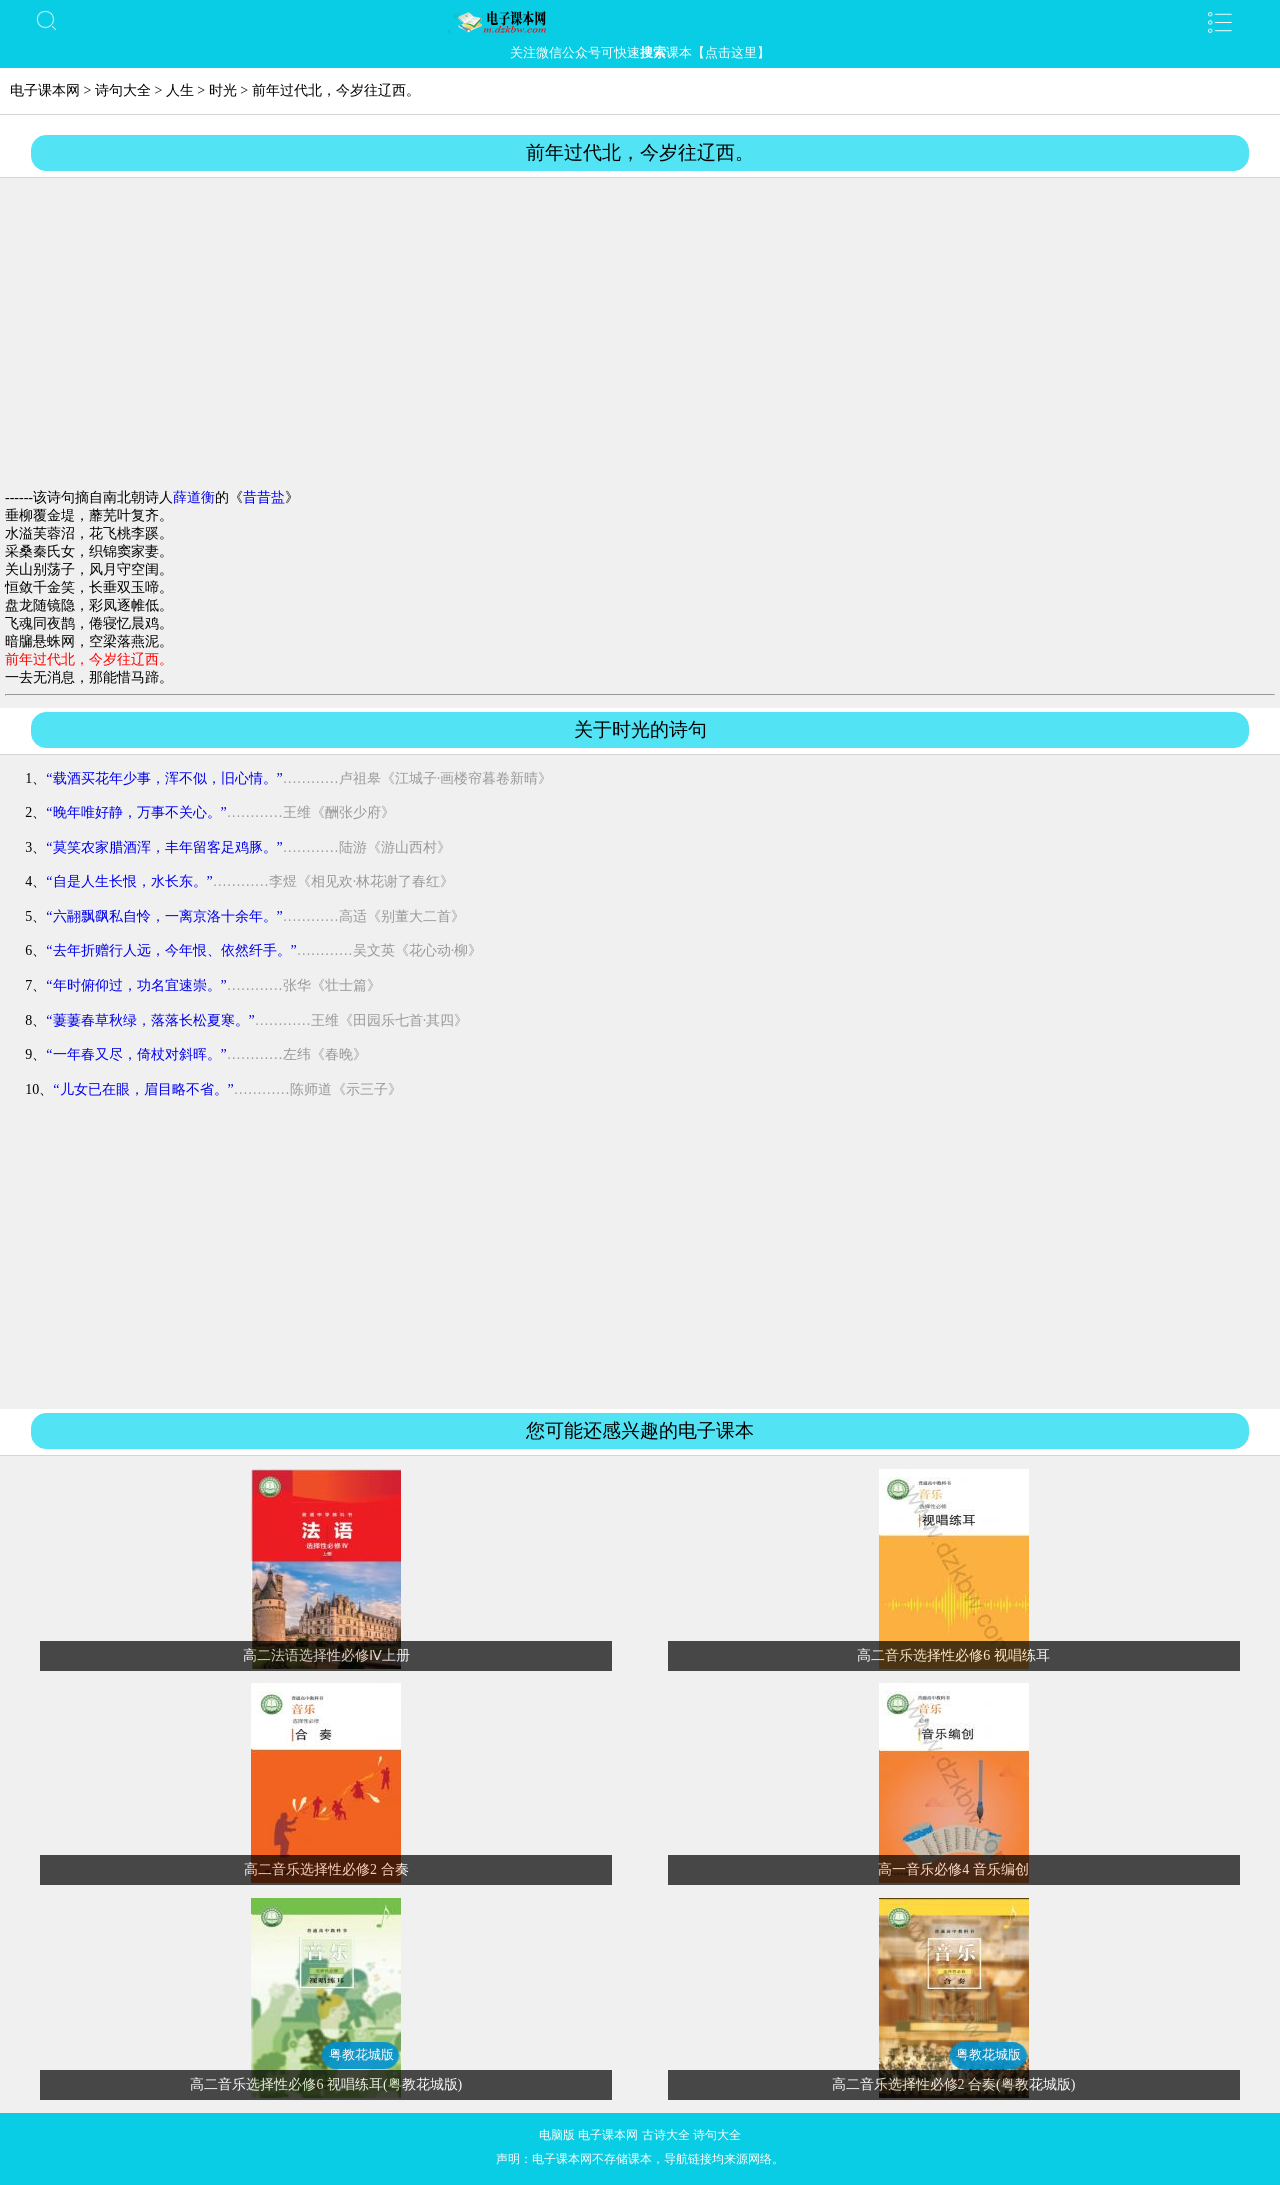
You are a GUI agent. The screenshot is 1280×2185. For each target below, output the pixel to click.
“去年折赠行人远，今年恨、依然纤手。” (171, 950)
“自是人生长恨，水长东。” (129, 881)
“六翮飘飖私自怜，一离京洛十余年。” (164, 916)
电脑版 (557, 2135)
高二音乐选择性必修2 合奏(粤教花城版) (954, 2084)
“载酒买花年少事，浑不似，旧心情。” (164, 778)
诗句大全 (123, 90)
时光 (223, 90)
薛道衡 (194, 497)
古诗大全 (666, 2135)
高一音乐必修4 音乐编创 (953, 1869)
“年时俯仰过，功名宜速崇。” (136, 985)
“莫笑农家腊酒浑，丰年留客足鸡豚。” (164, 847)
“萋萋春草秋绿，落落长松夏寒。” (150, 1020)
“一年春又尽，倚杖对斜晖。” (136, 1054)
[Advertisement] (640, 334)
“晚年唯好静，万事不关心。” (136, 812)
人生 (180, 90)
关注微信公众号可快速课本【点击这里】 (640, 52)
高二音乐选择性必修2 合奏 (326, 1869)
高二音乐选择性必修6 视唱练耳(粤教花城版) (326, 2084)
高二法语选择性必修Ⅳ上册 (326, 1655)
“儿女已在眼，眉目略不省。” (143, 1089)
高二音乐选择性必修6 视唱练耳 (953, 1655)
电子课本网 (45, 90)
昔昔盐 (264, 497)
